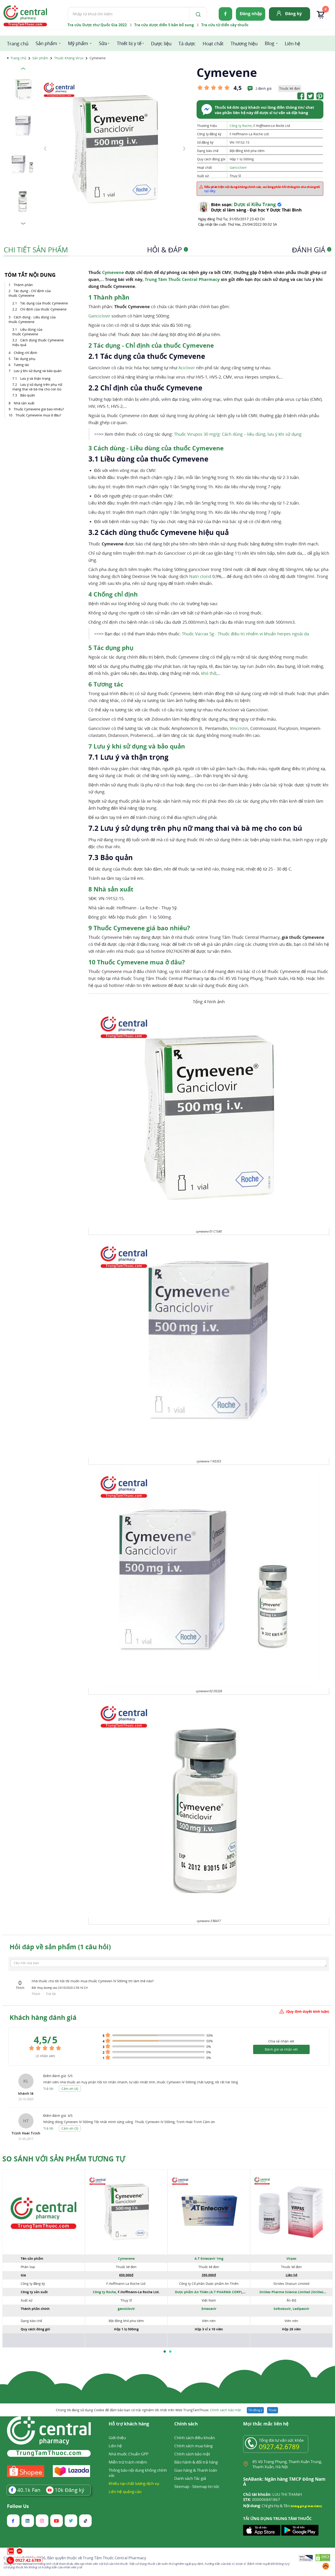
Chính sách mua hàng (193, 2445)
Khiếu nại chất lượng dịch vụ (134, 2483)
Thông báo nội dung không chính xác (138, 2472)
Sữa (103, 43)
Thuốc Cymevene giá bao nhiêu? (39, 409)
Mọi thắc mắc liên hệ (265, 2424)
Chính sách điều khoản (194, 2437)
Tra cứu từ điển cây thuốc (224, 24)
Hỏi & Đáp (167, 249)
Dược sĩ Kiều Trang (255, 204)
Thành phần (23, 285)
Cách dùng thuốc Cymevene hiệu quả (38, 342)
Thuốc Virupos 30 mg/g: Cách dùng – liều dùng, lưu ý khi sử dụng (238, 434)
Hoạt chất (213, 43)
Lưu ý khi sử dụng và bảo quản (38, 371)
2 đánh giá (263, 88)
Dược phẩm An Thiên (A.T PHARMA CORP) (208, 2292)
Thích (36, 1994)
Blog (269, 43)
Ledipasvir (301, 2308)
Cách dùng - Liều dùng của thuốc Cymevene (32, 319)
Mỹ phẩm (78, 43)
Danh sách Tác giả (190, 2478)
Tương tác (21, 365)
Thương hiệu (244, 43)
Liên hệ (292, 43)
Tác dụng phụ (24, 358)
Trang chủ (17, 43)
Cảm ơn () (69, 2088)
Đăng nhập (251, 13)
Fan (24, 2489)
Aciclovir (186, 367)
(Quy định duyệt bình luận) (307, 2011)
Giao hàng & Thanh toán (195, 2470)
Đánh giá (311, 249)
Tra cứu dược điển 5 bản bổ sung (164, 24)
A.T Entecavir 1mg (208, 2258)
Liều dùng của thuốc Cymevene (27, 331)
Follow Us (18, 2506)
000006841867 (261, 2499)
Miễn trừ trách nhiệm (128, 2462)
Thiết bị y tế (129, 43)
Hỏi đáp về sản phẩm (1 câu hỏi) (60, 1946)
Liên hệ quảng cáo (125, 2491)
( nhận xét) (45, 2056)
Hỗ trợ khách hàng (129, 2424)
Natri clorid (200, 576)
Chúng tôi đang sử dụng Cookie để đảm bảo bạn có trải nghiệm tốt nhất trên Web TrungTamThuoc (148, 2410)
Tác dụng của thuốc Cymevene (44, 303)
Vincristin (239, 728)
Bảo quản (27, 395)
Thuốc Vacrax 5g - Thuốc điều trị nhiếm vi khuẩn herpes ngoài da (245, 634)
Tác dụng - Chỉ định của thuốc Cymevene (30, 293)
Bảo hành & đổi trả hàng (196, 2462)
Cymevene (113, 272)
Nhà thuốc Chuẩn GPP (128, 2454)
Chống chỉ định (25, 352)
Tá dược (187, 43)
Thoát (272, 2410)
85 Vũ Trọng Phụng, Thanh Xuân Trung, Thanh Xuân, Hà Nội (287, 2464)
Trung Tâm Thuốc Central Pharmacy (182, 279)
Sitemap (181, 2486)
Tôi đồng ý (255, 2410)
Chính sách (186, 2424)
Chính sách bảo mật (225, 2410)
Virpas (291, 2258)
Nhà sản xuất (24, 403)
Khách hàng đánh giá (43, 2017)
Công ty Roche (241, 125)
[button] (165, 2351)
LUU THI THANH (272, 2494)
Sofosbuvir (282, 2308)
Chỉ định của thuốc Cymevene (43, 309)
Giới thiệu (117, 2437)
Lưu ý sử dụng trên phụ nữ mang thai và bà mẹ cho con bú (37, 386)
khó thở (208, 673)
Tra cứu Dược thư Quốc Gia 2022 (97, 24)
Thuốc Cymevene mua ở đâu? (38, 415)
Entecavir (208, 2308)
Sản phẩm (46, 43)
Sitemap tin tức (205, 2486)
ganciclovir (126, 2308)
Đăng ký (293, 13)
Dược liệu (161, 43)
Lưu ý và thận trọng (35, 378)
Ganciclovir (238, 167)
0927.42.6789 (279, 2446)
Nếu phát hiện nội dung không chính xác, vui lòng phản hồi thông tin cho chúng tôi (262, 189)
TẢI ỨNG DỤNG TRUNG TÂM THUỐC (277, 2518)
